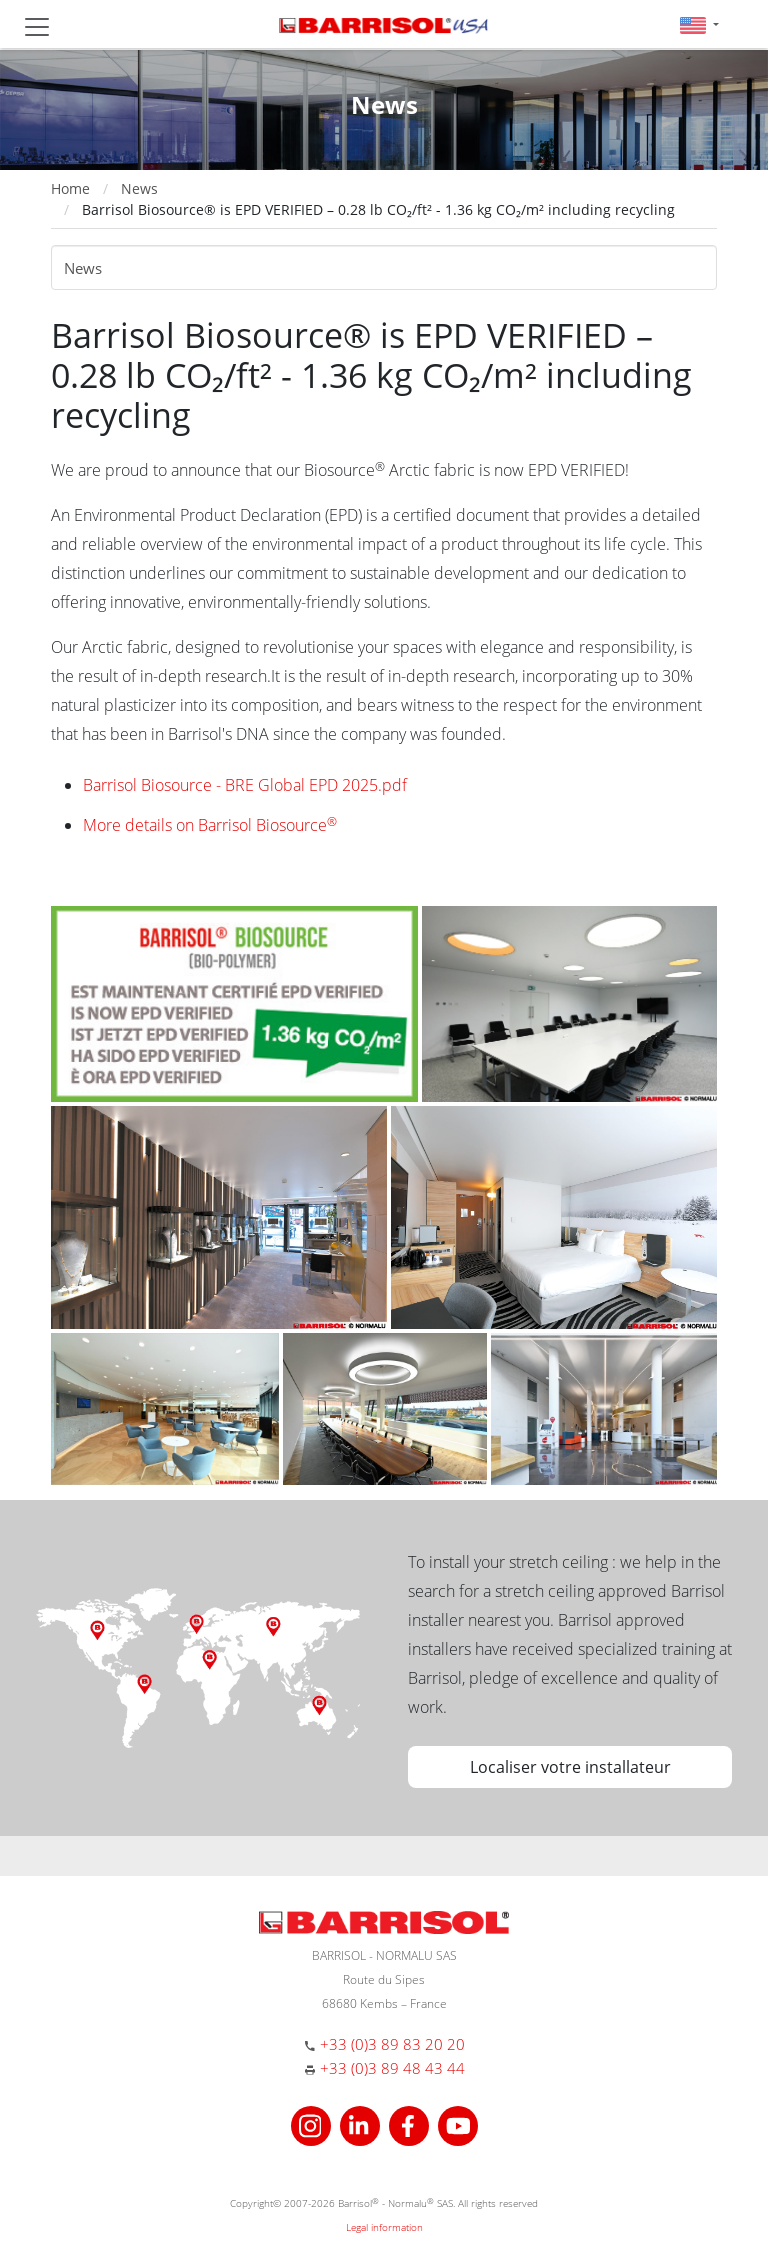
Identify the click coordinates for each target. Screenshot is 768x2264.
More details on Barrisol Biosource (210, 825)
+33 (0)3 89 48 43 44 (392, 2068)
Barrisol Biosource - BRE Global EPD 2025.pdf (245, 785)
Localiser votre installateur (570, 1767)
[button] (699, 24)
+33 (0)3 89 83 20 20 (392, 2044)
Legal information (384, 2227)
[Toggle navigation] (37, 27)
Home (70, 188)
